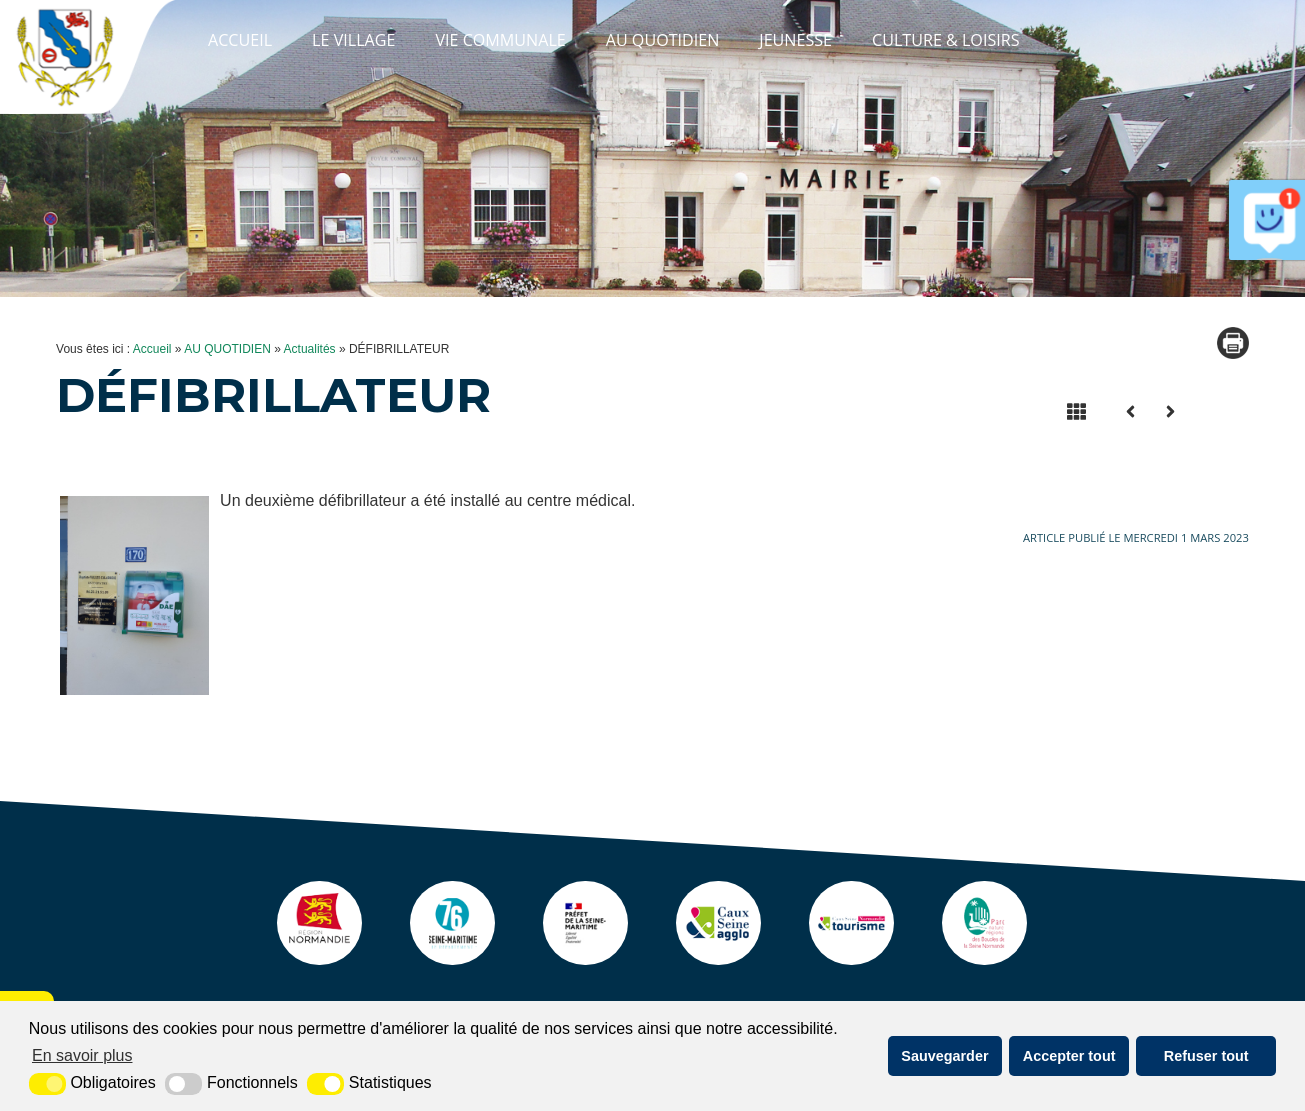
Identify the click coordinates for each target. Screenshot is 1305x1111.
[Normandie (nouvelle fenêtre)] (286, 960)
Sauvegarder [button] (944, 1056)
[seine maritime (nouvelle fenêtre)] (433, 960)
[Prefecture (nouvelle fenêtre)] (579, 960)
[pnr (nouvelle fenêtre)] (1019, 960)
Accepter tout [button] (1069, 1056)
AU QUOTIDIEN (663, 40)
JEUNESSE (795, 40)
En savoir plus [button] (82, 1055)
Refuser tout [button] (1206, 1056)
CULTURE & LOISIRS (945, 40)
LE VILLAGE (353, 40)
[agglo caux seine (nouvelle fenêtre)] (726, 960)
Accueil (240, 40)
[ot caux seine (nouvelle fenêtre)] (872, 960)
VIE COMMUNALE (500, 40)
